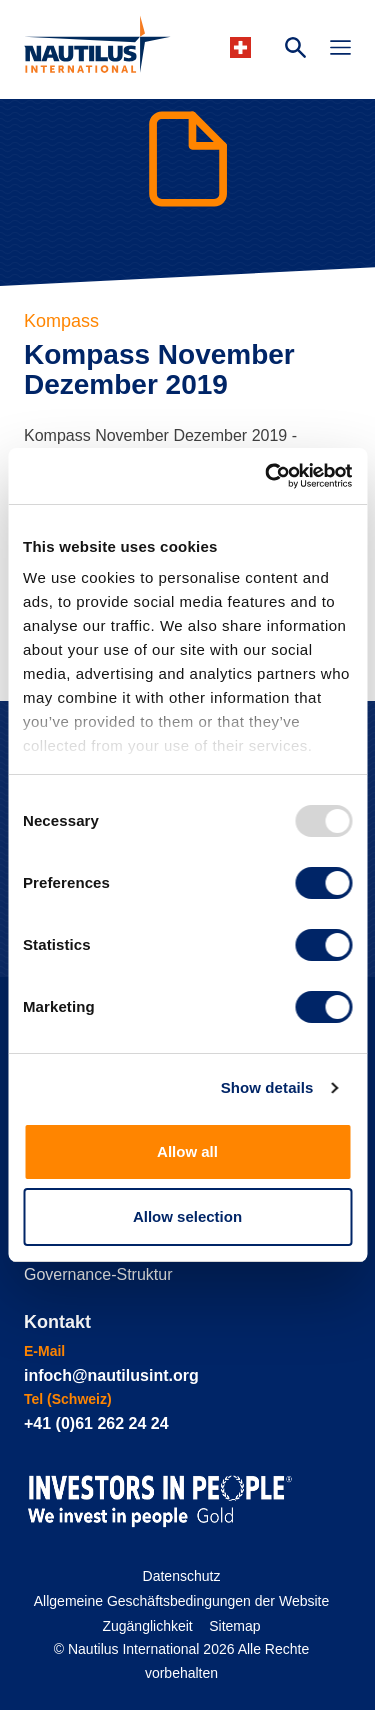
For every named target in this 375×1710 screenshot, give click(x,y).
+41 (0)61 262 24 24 (96, 1423)
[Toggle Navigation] (340, 50)
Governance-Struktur (98, 1274)
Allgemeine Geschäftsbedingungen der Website (181, 1601)
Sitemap (234, 1626)
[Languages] (243, 47)
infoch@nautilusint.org (111, 1375)
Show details (267, 1087)
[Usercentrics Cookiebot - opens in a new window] (267, 476)
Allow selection (187, 1216)
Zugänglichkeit (147, 1626)
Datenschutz (182, 1576)
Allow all (187, 1151)
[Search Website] (295, 50)
